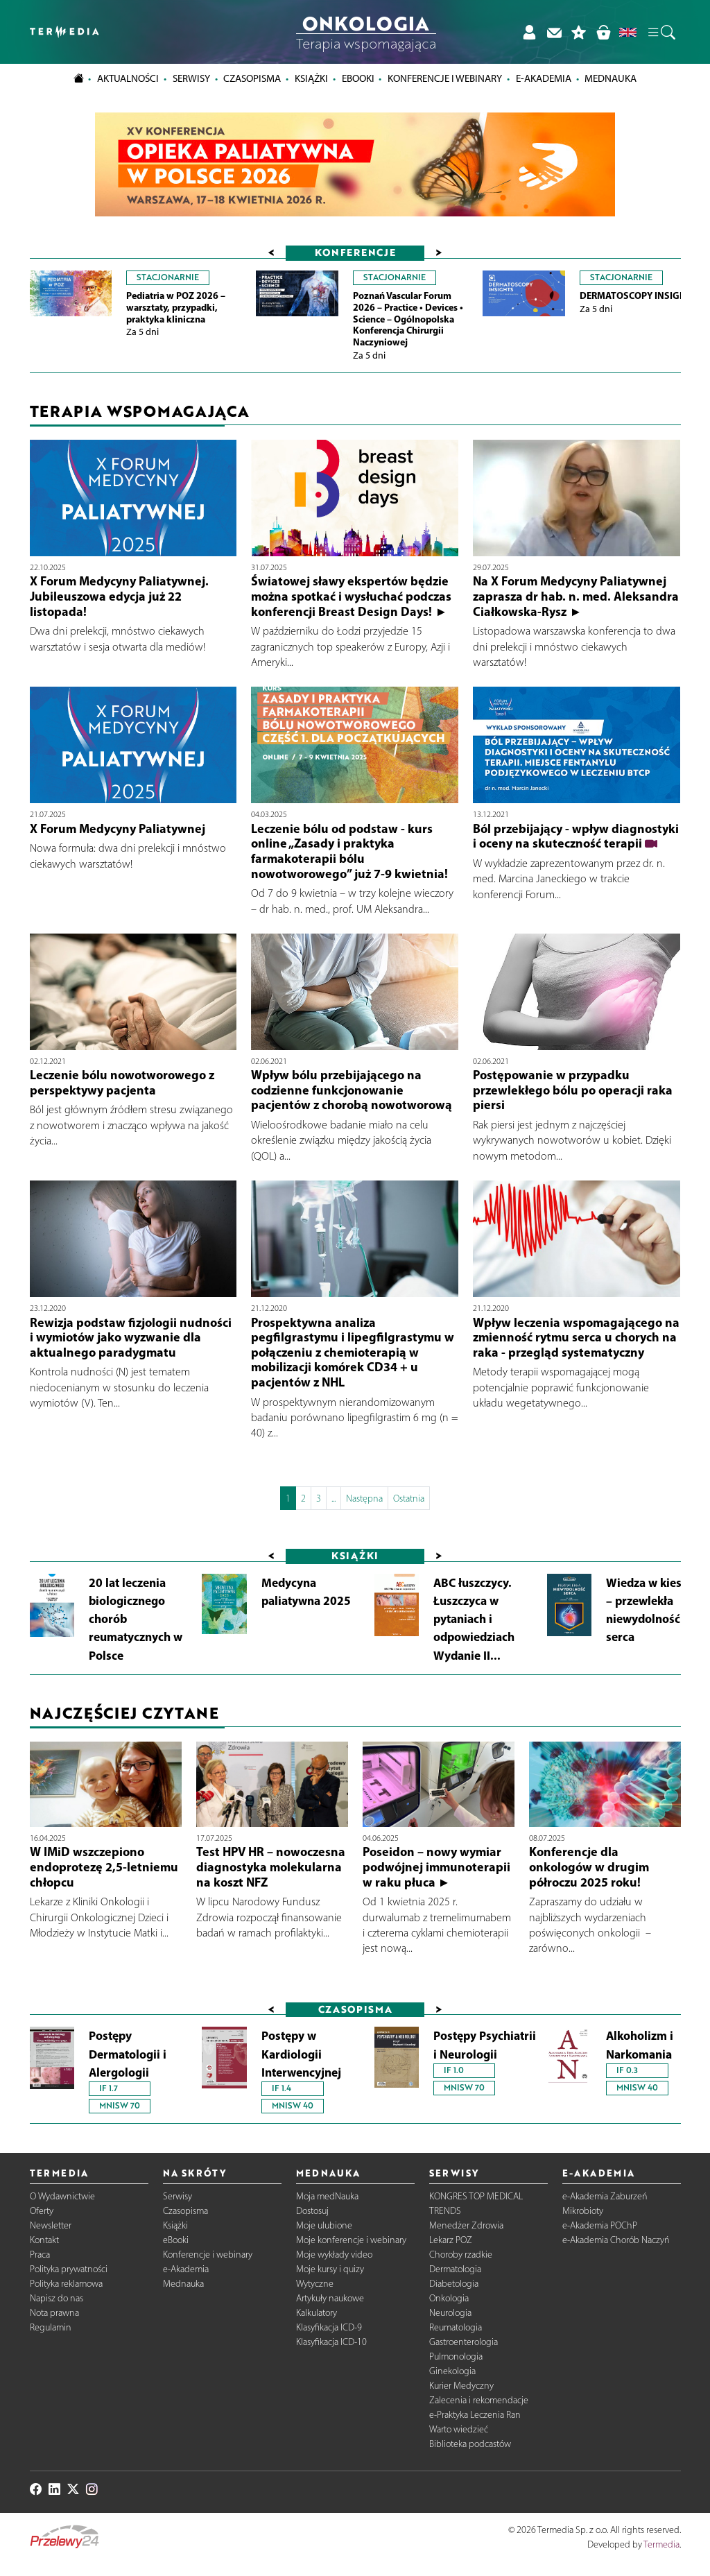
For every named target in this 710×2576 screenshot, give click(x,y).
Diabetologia (453, 2284)
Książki (311, 78)
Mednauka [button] (611, 78)
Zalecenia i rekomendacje (478, 2400)
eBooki (358, 78)
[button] (661, 31)
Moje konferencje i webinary (351, 2240)
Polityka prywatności (68, 2269)
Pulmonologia (456, 2356)
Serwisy (177, 2196)
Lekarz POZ (450, 2240)
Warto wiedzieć (458, 2429)
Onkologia (449, 2298)
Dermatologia (455, 2269)
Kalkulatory (316, 2313)
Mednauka (183, 2284)
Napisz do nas (56, 2298)
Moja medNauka (327, 2196)
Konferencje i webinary (207, 2254)
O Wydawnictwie (62, 2196)
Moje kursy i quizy (330, 2269)
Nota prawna (54, 2313)
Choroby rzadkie (460, 2254)
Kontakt (44, 2240)
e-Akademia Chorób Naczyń (616, 2240)
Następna (364, 1498)
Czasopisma (185, 2211)
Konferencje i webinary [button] (445, 78)
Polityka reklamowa (66, 2284)
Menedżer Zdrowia (466, 2225)
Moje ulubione (324, 2225)
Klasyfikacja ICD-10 (331, 2342)
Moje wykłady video (334, 2254)
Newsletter (50, 2225)
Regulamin (50, 2327)
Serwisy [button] (191, 78)
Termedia (661, 2544)
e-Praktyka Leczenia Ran (475, 2415)
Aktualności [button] (128, 78)
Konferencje (355, 252)
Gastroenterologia (463, 2342)
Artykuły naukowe (330, 2298)
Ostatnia (408, 1498)
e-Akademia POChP (599, 2225)
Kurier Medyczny (461, 2386)
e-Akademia (186, 2269)
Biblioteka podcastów (470, 2444)
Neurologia (450, 2313)
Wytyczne (315, 2284)
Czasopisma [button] (252, 78)
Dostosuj (312, 2211)
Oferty (41, 2211)
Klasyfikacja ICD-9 (329, 2327)
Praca (40, 2254)
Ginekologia (452, 2371)
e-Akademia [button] (543, 78)
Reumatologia (455, 2327)
